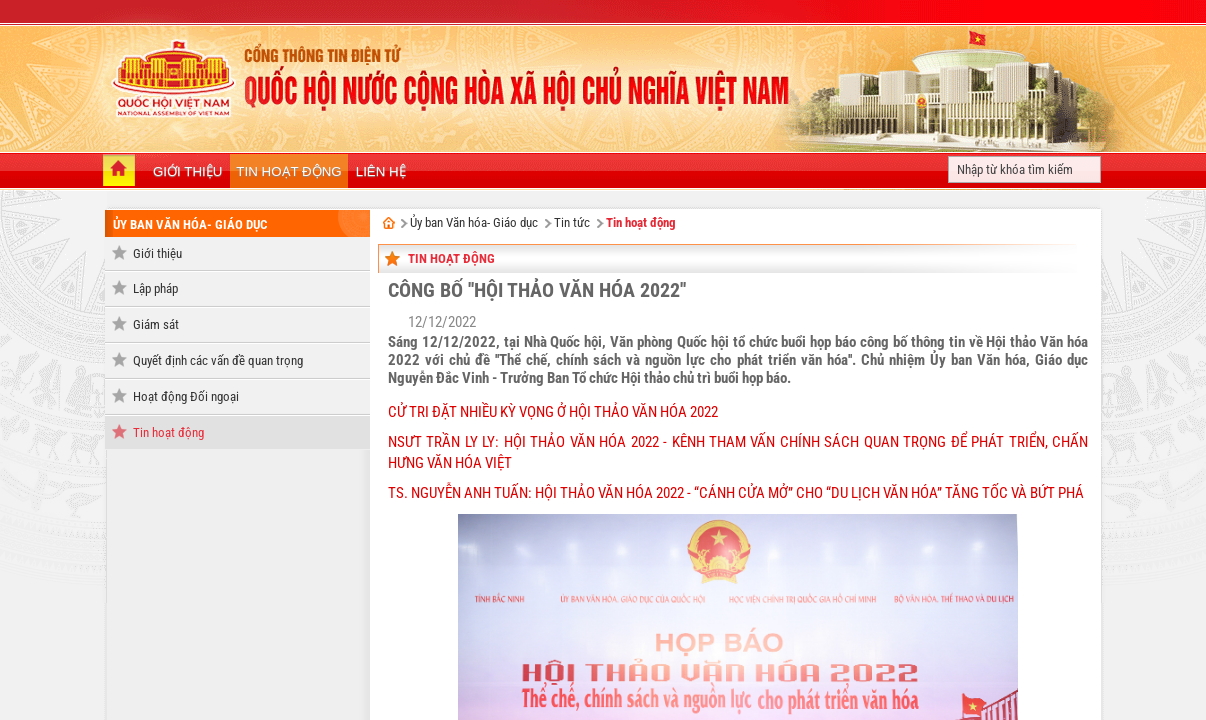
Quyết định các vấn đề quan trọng (218, 360)
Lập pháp (155, 288)
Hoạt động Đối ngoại (186, 396)
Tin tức (572, 222)
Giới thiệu (157, 253)
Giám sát (156, 324)
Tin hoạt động (168, 432)
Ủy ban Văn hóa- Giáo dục (190, 224)
